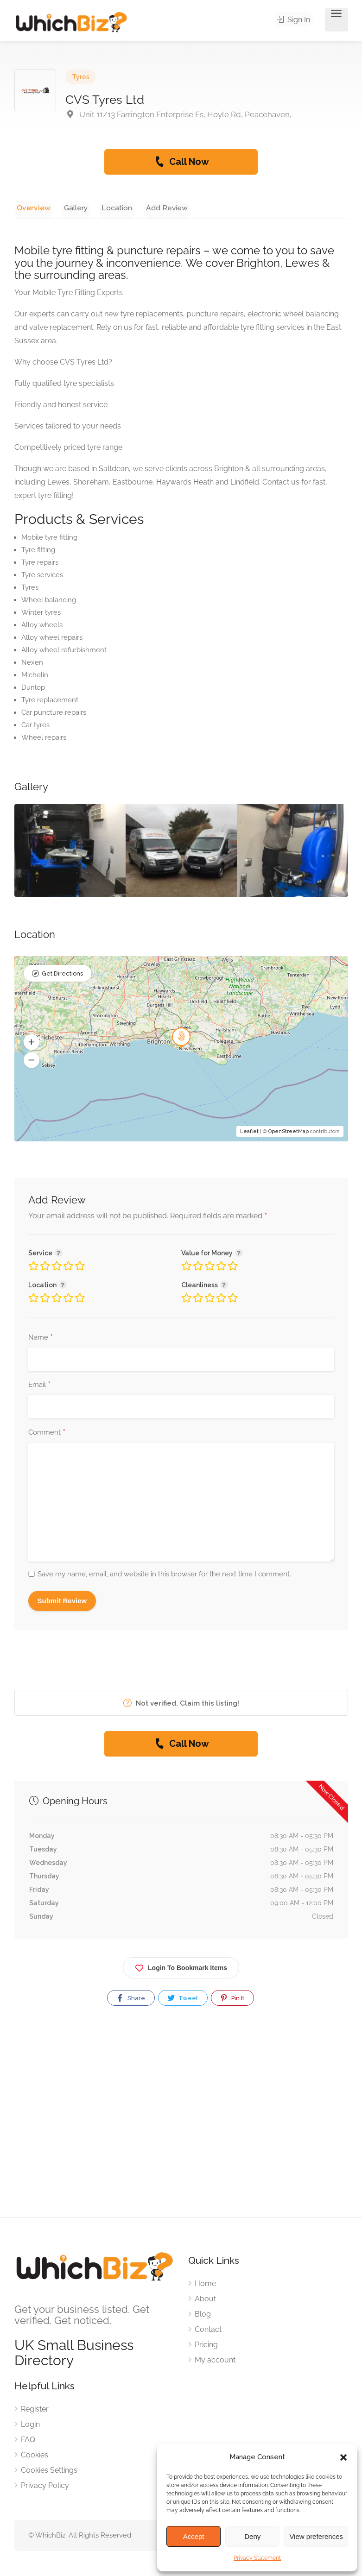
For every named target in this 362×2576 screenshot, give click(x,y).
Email (39, 1386)
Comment (46, 1434)
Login (30, 2426)
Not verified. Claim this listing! (181, 1705)
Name (40, 1339)
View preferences (316, 2536)
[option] (70, 852)
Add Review (150, 207)
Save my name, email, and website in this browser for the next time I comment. (164, 1576)
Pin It (231, 1999)
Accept (193, 2536)
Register (35, 2410)
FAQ (28, 2441)
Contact (208, 2331)
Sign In (295, 20)
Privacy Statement (257, 2558)
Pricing (206, 2346)
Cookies (34, 2456)
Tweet (182, 1999)
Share (130, 1999)
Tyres (80, 77)
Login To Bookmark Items (181, 1968)
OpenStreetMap (288, 1133)
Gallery (68, 207)
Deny (252, 2536)
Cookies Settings (49, 2472)
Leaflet (249, 1133)
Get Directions (62, 975)
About (205, 2300)
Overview (30, 207)
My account (215, 2361)
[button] (343, 2457)
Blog (203, 2315)
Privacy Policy (45, 2487)
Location (104, 207)
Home (205, 2285)
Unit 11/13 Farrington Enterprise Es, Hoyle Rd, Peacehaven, (178, 114)
